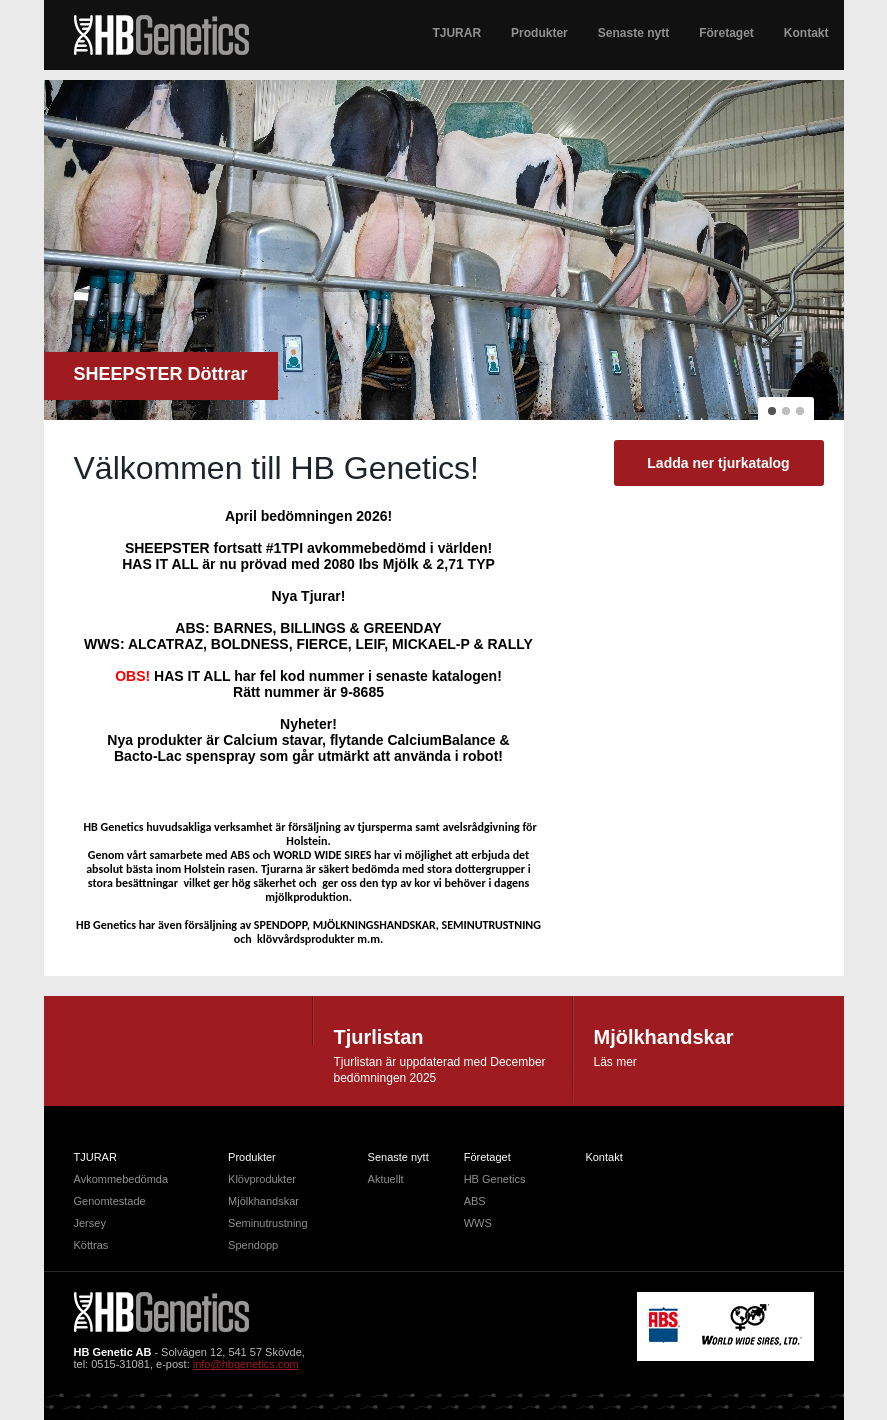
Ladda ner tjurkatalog (718, 463)
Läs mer (615, 1062)
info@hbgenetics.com (246, 1364)
